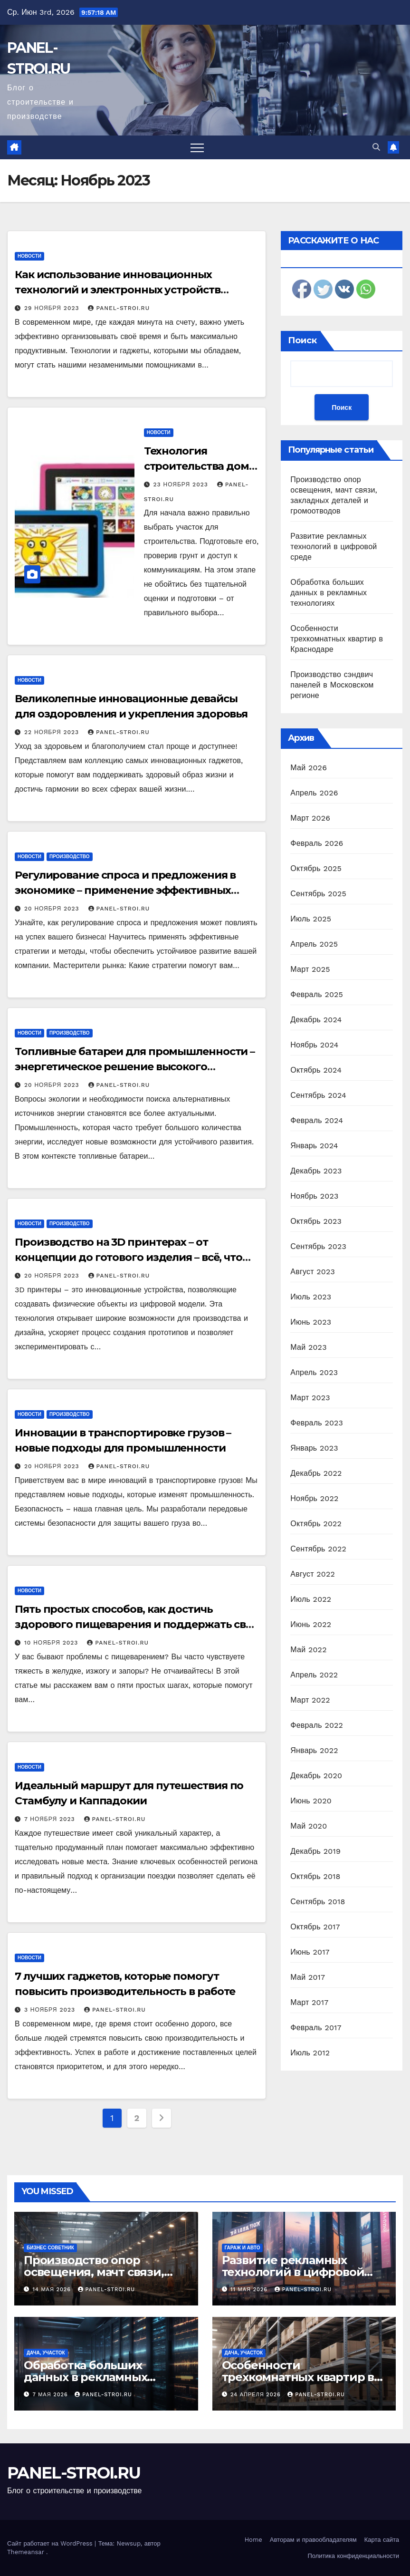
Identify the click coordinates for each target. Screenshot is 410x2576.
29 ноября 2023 (53, 308)
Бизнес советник (50, 2247)
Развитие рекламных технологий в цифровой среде (333, 547)
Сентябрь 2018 (317, 1901)
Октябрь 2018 (315, 1876)
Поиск (302, 340)
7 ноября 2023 (50, 1819)
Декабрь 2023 (316, 1170)
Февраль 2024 (316, 1120)
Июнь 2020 (311, 1800)
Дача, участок (46, 2352)
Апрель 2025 (314, 944)
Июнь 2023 (310, 1322)
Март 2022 (310, 1699)
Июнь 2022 (310, 1624)
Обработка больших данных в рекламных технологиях (328, 593)
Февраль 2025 (316, 994)
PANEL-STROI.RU (73, 2473)
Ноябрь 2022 (314, 1498)
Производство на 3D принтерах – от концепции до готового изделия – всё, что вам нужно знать (128, 1257)
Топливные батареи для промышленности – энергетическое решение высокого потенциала (135, 1066)
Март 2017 (309, 2002)
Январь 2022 (314, 1750)
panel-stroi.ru (119, 308)
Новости (29, 256)
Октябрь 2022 (316, 1523)
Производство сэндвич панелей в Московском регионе (331, 685)
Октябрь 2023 (316, 1221)
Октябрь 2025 (316, 868)
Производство (69, 856)
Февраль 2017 (315, 2027)
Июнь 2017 (309, 1951)
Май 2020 (308, 1825)
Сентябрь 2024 (318, 1095)
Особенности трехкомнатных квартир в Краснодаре (336, 639)
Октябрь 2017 (315, 1926)
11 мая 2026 (250, 2289)
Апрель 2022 (314, 1674)
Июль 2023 (310, 1296)
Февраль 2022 (316, 1725)
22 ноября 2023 (52, 732)
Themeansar (25, 2552)
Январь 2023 (314, 1448)
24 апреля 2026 (256, 2395)
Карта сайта (381, 2539)
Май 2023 (308, 1347)
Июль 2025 (310, 918)
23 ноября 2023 (181, 484)
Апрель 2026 (314, 792)
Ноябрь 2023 (314, 1196)
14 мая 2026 (53, 2289)
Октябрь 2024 (316, 1070)
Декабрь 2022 (316, 1473)
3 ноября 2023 (50, 2009)
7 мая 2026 (51, 2395)
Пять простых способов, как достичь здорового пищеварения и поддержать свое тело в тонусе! (136, 1624)
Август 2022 (312, 1574)
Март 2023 (310, 1397)
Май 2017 (307, 1977)
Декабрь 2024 (316, 1019)
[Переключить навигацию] (197, 147)
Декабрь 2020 (316, 1775)
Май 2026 (308, 767)
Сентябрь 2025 (318, 893)
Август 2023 (312, 1271)
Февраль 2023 (316, 1422)
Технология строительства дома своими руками (199, 466)
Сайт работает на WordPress (51, 2543)
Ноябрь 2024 (314, 1044)
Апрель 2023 (314, 1372)
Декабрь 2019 (315, 1851)
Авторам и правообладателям (313, 2539)
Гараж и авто (242, 2247)
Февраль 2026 (316, 843)
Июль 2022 (310, 1599)
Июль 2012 (310, 2052)
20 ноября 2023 (53, 908)
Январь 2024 (314, 1145)
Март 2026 (310, 818)
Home (253, 2539)
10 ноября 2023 (52, 1642)
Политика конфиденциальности (353, 2555)
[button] (376, 147)
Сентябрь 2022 (318, 1548)
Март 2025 (310, 969)
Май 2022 (308, 1649)
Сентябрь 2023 (318, 1246)
